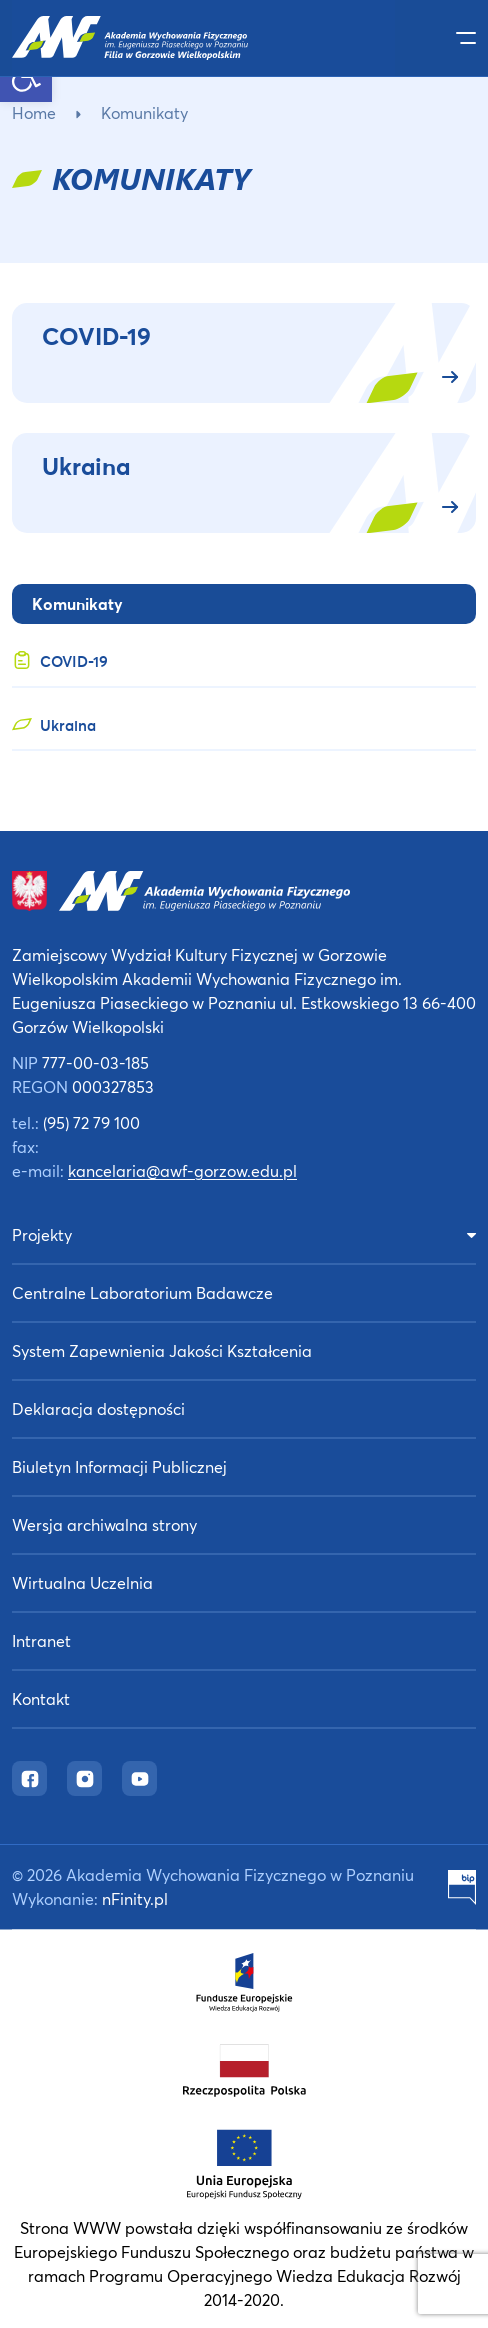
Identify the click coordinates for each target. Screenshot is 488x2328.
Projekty (42, 1234)
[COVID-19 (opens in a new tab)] (244, 656)
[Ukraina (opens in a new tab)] (244, 720)
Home (34, 112)
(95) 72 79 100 (91, 1122)
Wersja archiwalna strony (104, 1524)
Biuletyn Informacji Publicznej (119, 1466)
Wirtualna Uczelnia (82, 1582)
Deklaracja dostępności (98, 1408)
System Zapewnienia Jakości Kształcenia (162, 1350)
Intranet (41, 1640)
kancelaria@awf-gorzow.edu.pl (182, 1170)
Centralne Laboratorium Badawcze (142, 1292)
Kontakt (41, 1698)
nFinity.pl (135, 1898)
